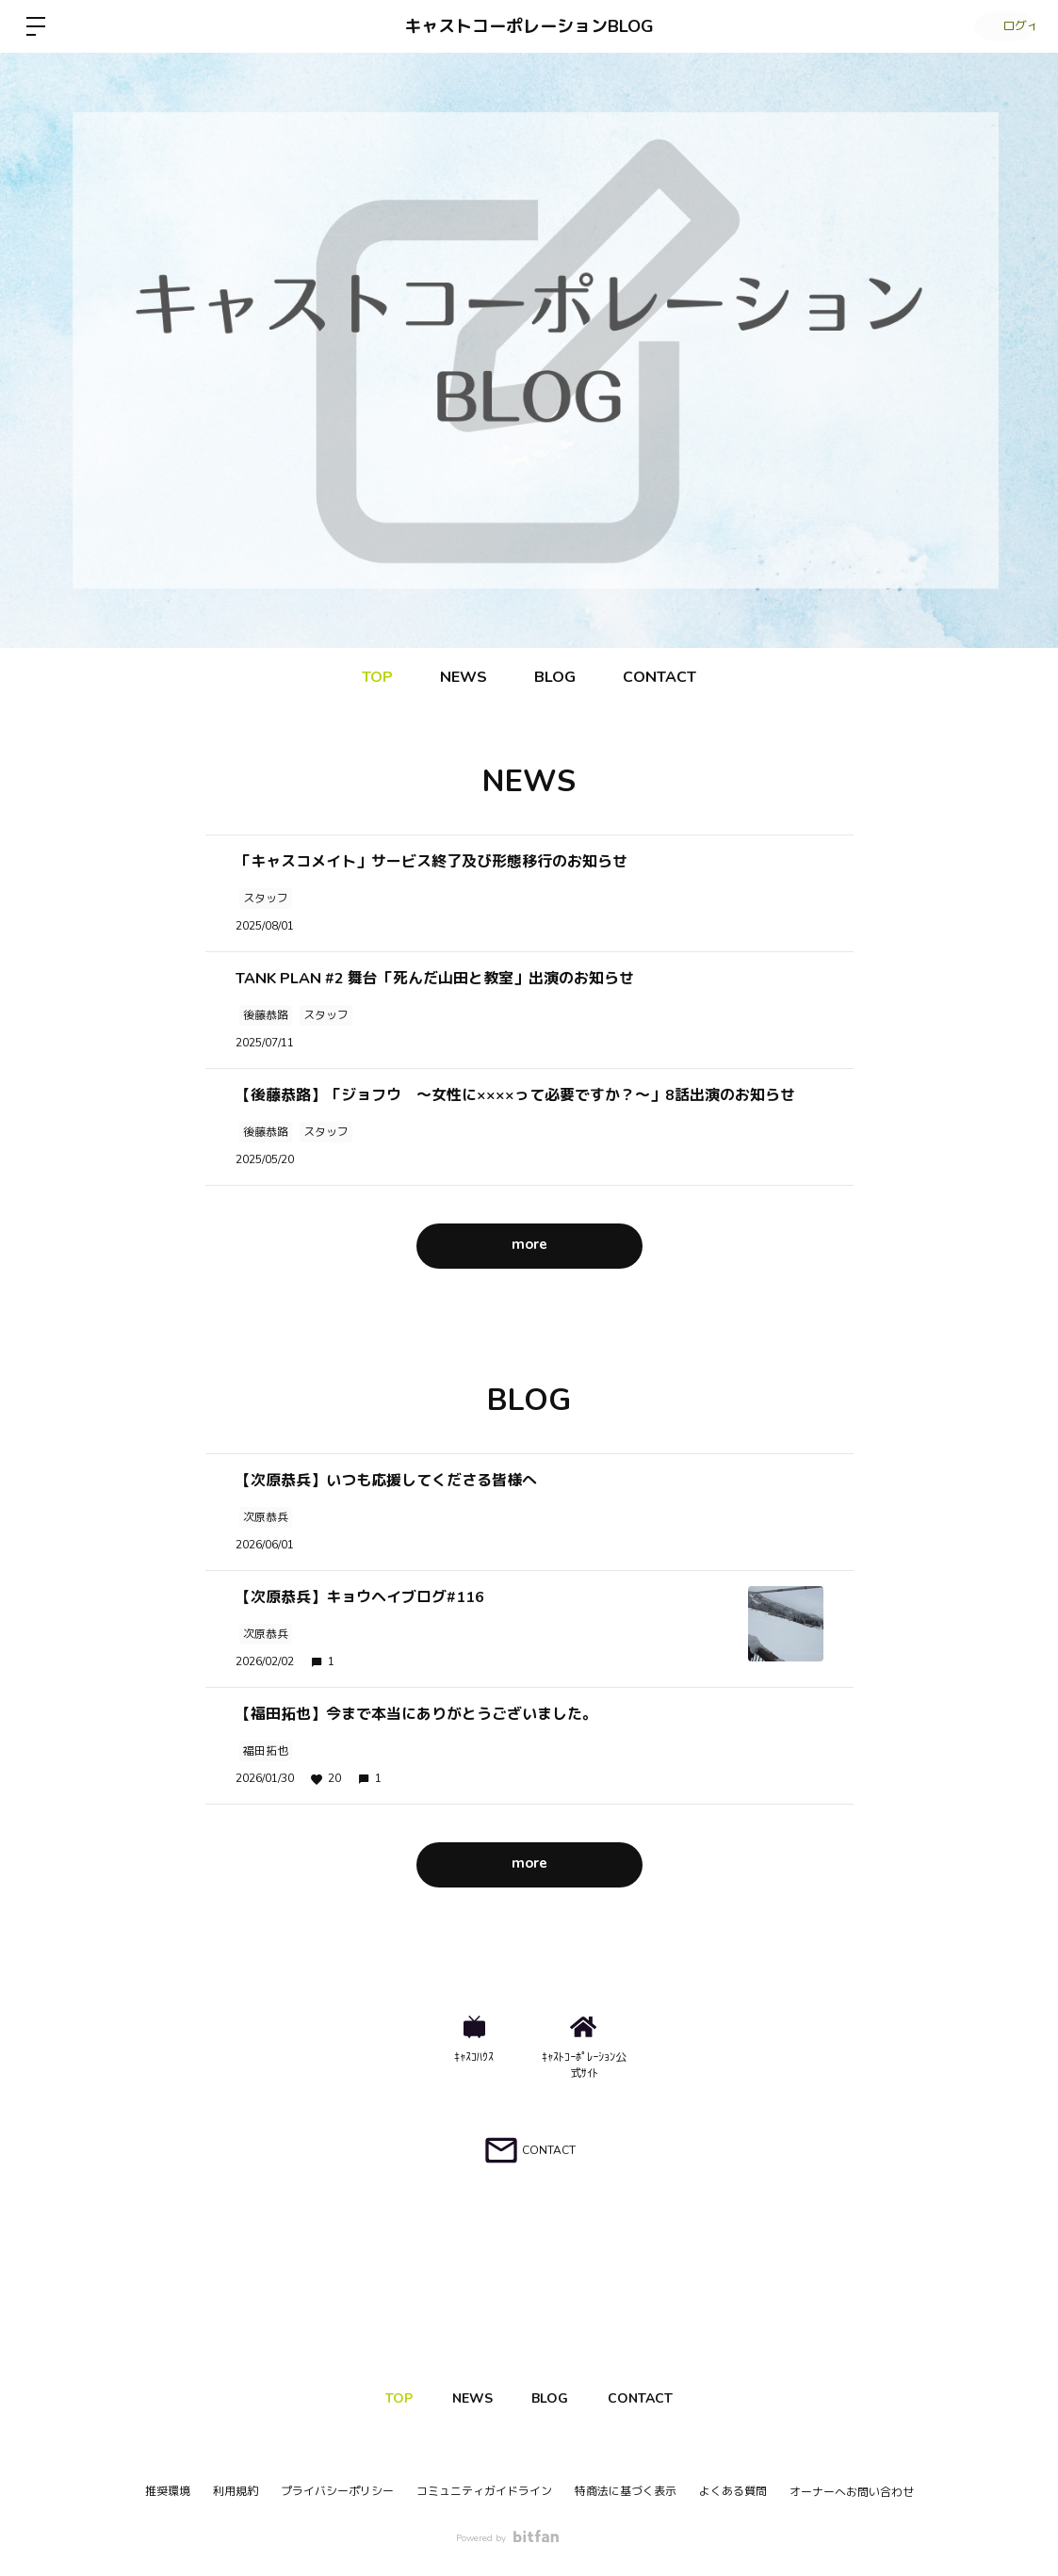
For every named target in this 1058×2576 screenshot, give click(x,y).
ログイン (1001, 26)
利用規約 (235, 2491)
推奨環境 (167, 2491)
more (529, 1245)
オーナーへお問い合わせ (851, 2492)
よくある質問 (733, 2491)
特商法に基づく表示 (625, 2491)
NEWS (463, 677)
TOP (377, 677)
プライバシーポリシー (337, 2491)
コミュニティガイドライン (484, 2491)
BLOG (555, 677)
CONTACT (659, 677)
